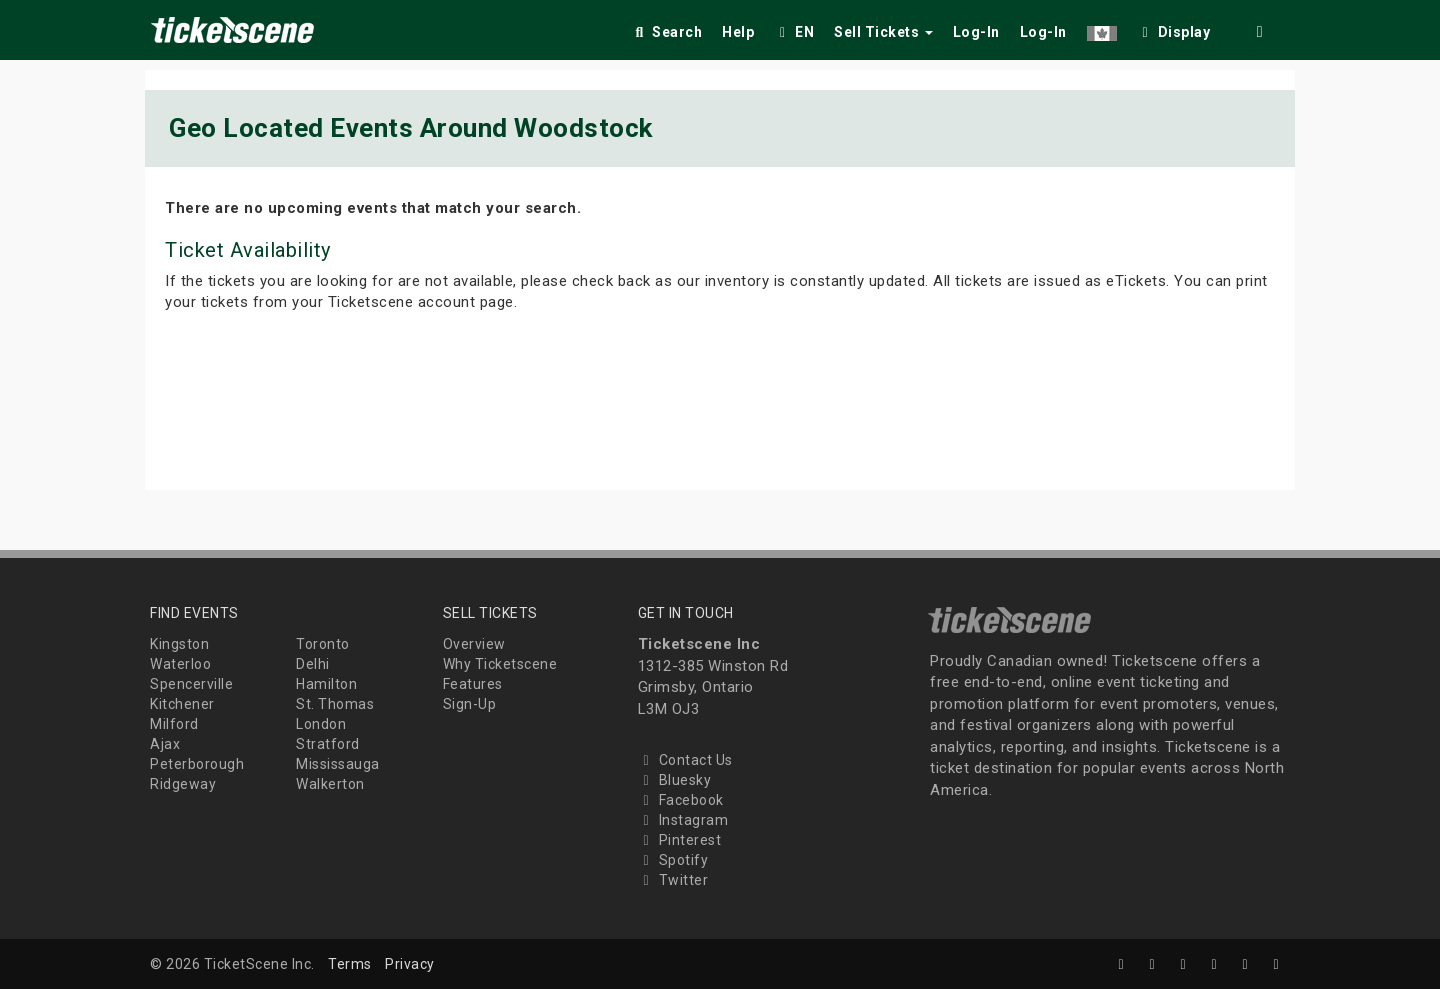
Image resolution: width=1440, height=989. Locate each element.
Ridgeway (183, 784)
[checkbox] (1174, 28)
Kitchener (182, 704)
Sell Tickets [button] (883, 32)
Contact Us (685, 760)
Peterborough (197, 764)
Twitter (673, 880)
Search (666, 32)
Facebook (681, 800)
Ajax (165, 744)
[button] (1102, 28)
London (321, 724)
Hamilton (326, 684)
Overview (474, 644)
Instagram (683, 820)
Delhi (313, 664)
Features (473, 684)
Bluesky (675, 780)
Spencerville (191, 684)
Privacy (410, 964)
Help (738, 32)
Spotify (673, 860)
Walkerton (330, 784)
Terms (350, 964)
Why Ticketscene (500, 664)
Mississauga (338, 764)
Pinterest (680, 840)
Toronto (323, 644)
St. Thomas (335, 704)
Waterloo (180, 664)
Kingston (179, 644)
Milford (174, 724)
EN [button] (794, 32)
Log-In (976, 32)
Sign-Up (470, 704)
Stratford (328, 744)
